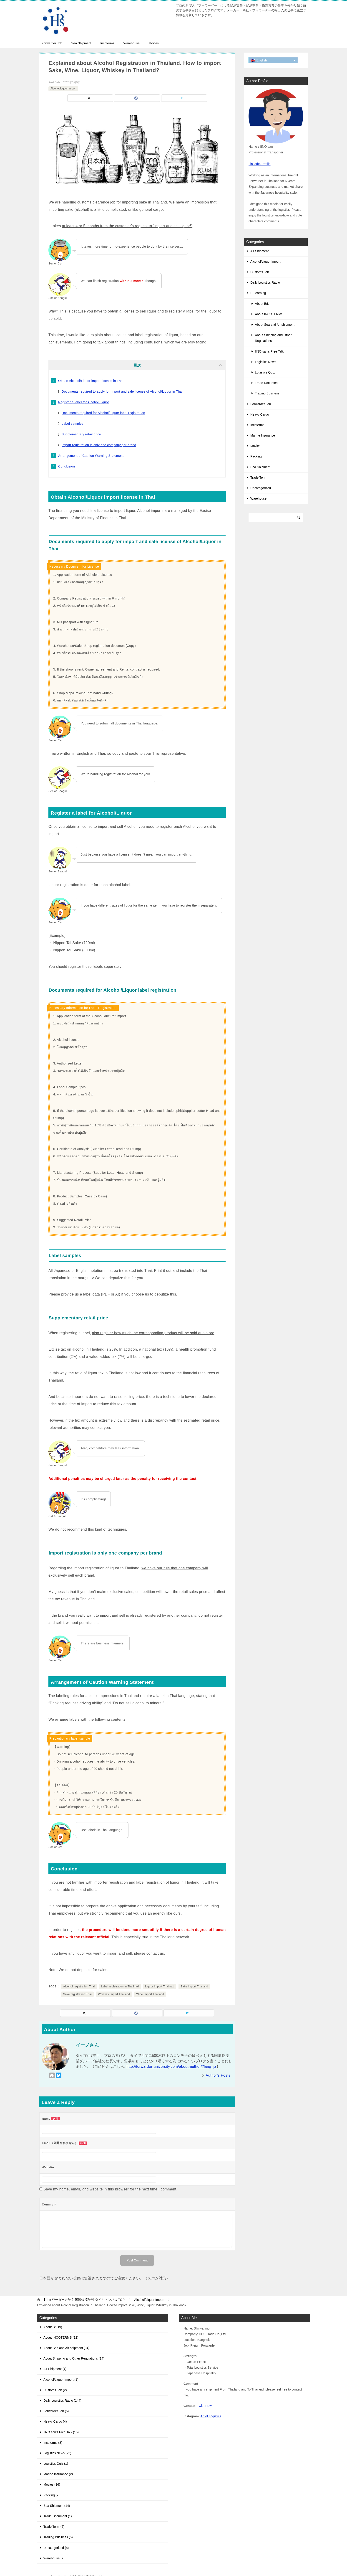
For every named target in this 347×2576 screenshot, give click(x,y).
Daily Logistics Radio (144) (62, 2400)
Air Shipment (259, 251)
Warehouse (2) (53, 2558)
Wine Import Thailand (150, 1994)
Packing (256, 456)
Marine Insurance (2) (58, 2474)
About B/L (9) (52, 2327)
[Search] (276, 517)
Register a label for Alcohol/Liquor (83, 402)
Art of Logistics (210, 2416)
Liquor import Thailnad (159, 1986)
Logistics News (265, 362)
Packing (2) (51, 2495)
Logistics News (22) (57, 2453)
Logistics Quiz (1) (55, 2463)
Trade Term (258, 477)
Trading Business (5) (58, 2537)
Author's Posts (218, 2075)
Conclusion (66, 466)
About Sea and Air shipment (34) (66, 2348)
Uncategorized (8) (56, 2548)
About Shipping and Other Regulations (273, 338)
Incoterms (107, 43)
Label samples (72, 423)
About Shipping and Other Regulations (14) (73, 2358)
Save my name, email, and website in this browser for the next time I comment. (110, 2189)
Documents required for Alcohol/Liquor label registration (103, 413)
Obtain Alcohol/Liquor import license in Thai (90, 381)
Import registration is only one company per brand (99, 445)
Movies (154, 43)
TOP (83, 2300)
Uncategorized (260, 488)
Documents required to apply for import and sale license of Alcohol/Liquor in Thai (122, 391)
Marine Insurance (262, 435)
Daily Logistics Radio (265, 282)
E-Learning (258, 293)
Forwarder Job (52, 43)
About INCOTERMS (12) (60, 2337)
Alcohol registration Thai (79, 1986)
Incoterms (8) (52, 2442)
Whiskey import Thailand (114, 1994)
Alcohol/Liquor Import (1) (60, 2379)
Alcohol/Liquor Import (63, 88)
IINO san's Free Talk (269, 351)
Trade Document (267, 383)
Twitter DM (204, 2406)
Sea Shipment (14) (56, 2505)
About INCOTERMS (269, 314)
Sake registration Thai (77, 1994)
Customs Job (259, 272)
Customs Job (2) (55, 2390)
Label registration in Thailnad (120, 1986)
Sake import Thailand (194, 1986)
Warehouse (131, 43)
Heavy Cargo (259, 414)
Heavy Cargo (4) (55, 2421)
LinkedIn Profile (260, 164)
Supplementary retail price (81, 434)
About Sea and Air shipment (274, 324)
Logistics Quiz (265, 372)
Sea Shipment (81, 43)
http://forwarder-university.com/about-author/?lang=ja (171, 2066)
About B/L (262, 303)
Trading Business (267, 393)
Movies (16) (51, 2484)
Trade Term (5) (53, 2526)
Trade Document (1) (57, 2516)
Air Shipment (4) (54, 2369)
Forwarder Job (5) (56, 2411)
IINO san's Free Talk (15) (61, 2432)
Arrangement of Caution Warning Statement (91, 455)
